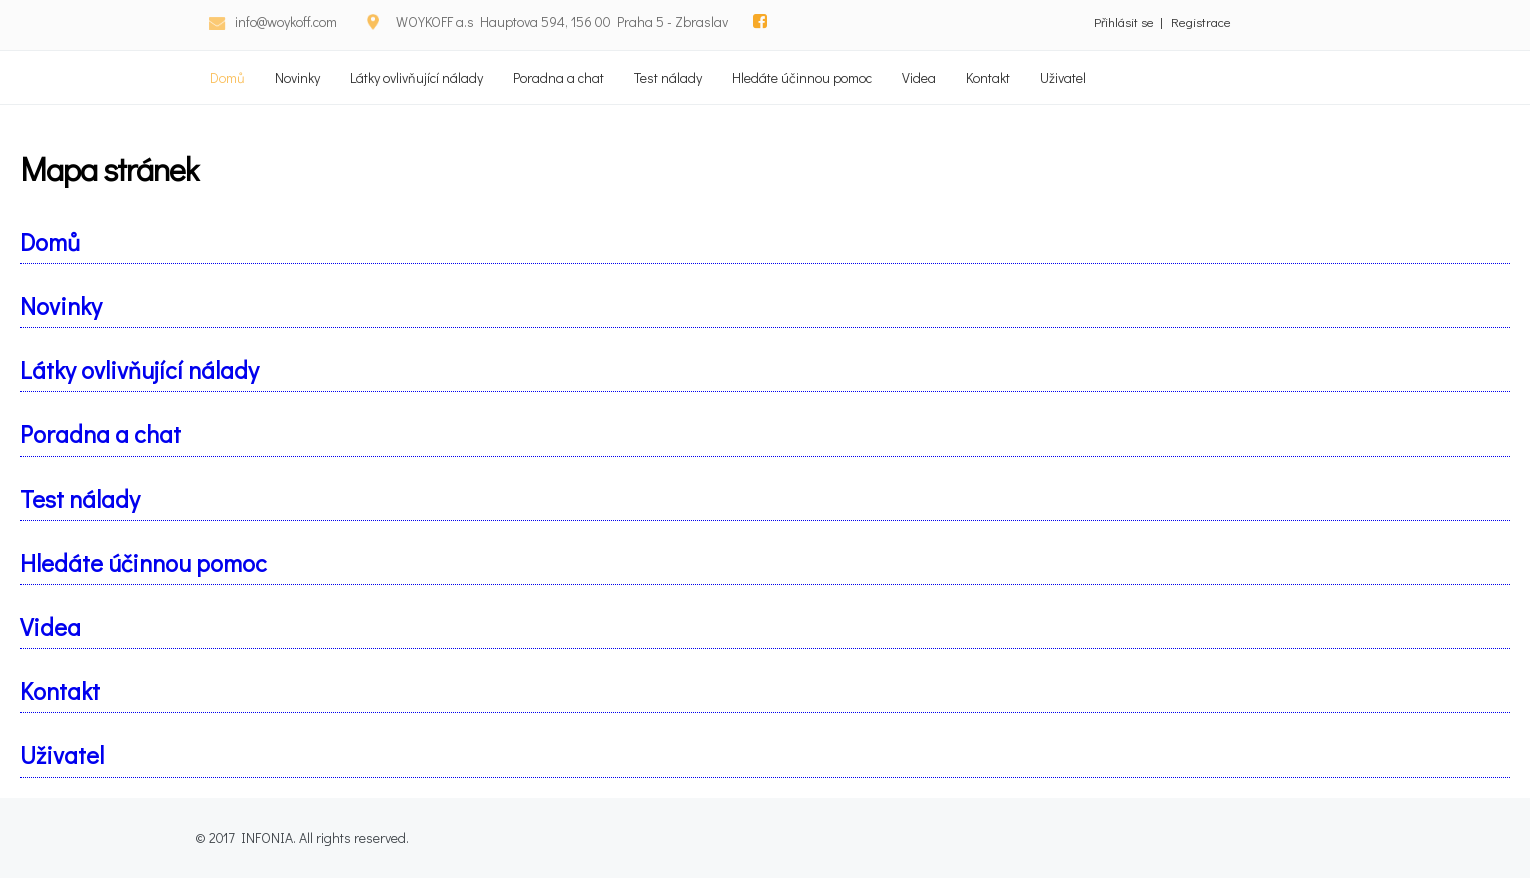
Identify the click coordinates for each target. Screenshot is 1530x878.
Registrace (1201, 21)
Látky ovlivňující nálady (416, 77)
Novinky (297, 77)
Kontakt (988, 77)
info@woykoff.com (286, 21)
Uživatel (1063, 77)
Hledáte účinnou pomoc (802, 77)
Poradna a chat (558, 77)
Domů (227, 77)
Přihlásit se (1124, 21)
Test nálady (668, 77)
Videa (919, 77)
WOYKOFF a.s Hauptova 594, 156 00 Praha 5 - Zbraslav (562, 21)
